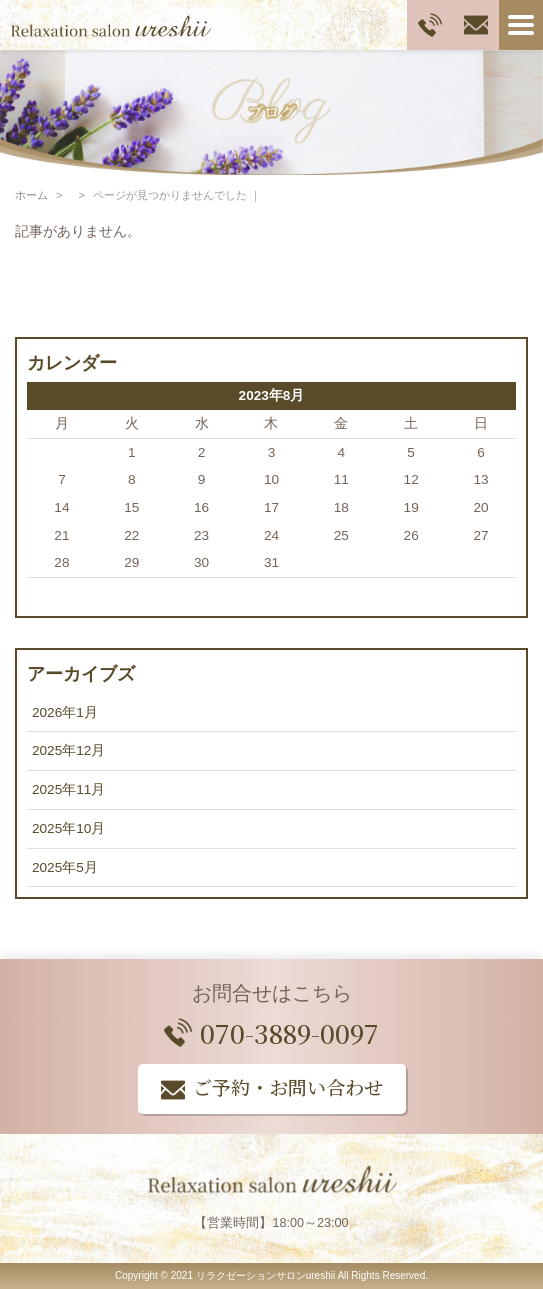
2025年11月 (68, 789)
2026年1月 (65, 712)
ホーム (31, 195)
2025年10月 (68, 828)
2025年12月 (68, 750)
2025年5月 (65, 867)
